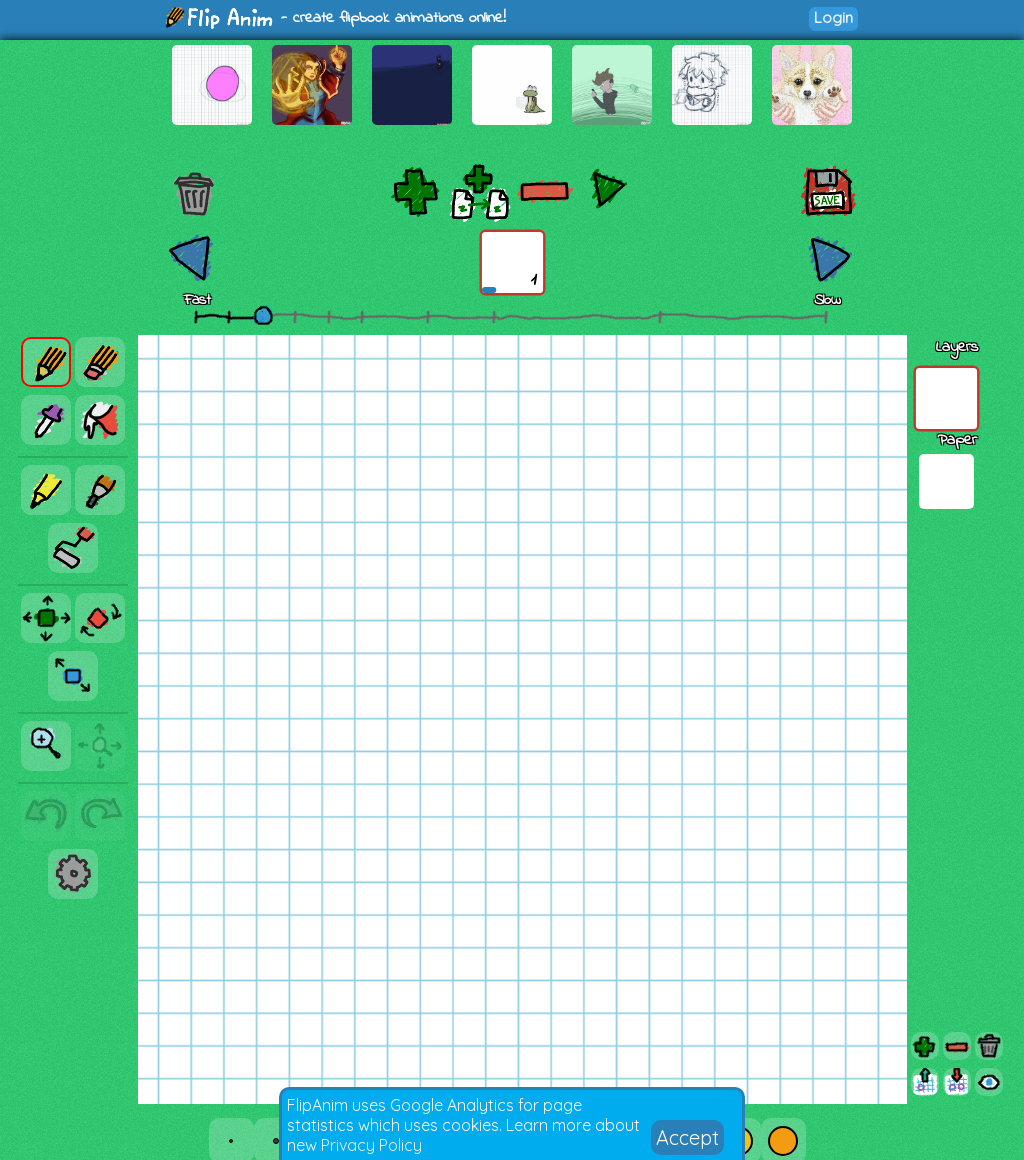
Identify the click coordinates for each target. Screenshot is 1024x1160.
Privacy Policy (371, 1145)
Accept (687, 1137)
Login (833, 17)
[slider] (263, 315)
